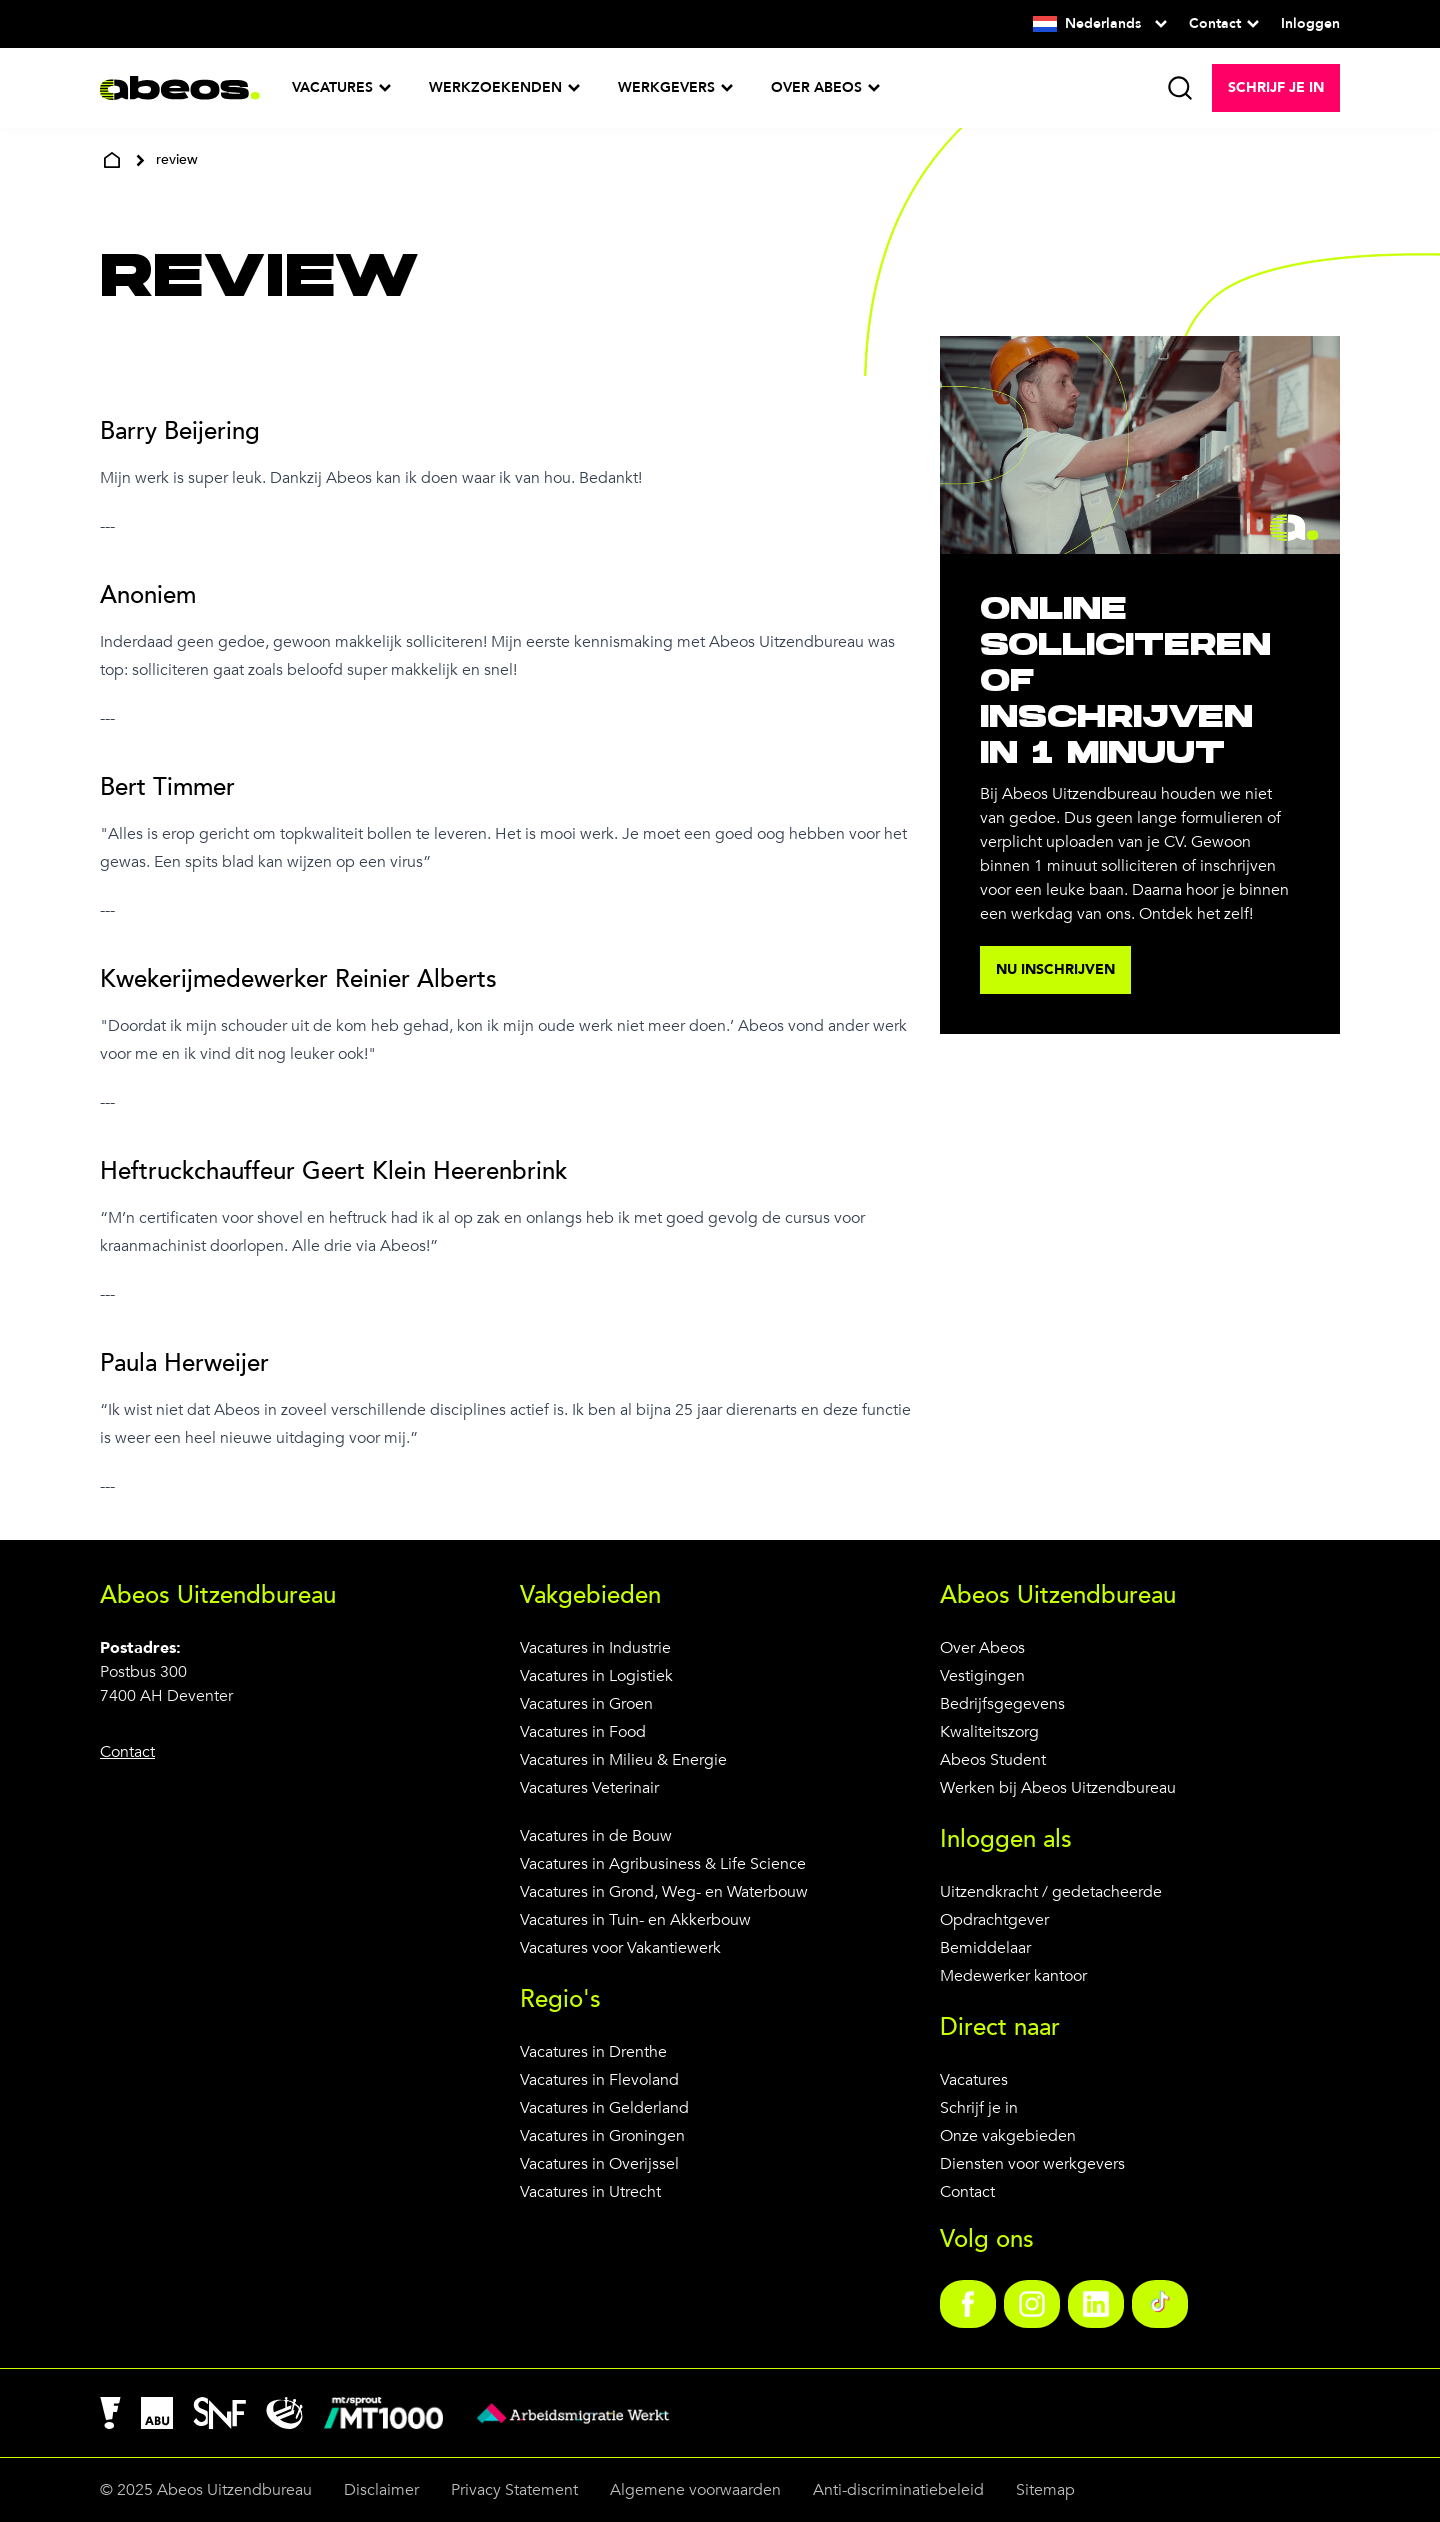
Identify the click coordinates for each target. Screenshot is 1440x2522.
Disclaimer (381, 2490)
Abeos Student (993, 1760)
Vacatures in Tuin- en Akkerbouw (635, 1920)
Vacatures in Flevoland (599, 2080)
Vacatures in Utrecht (590, 2192)
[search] (1180, 88)
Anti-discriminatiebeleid (898, 2490)
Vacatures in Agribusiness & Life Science (663, 1864)
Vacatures (974, 2080)
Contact (967, 2192)
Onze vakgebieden (1008, 2136)
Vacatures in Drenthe (593, 2052)
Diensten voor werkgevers (1032, 2164)
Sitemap (1045, 2490)
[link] (968, 2304)
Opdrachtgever (994, 1920)
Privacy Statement (514, 2490)
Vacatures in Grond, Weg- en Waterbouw (664, 1892)
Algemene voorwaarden (695, 2490)
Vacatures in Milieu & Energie (623, 1760)
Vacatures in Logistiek (596, 1676)
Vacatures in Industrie (595, 1648)
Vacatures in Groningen (602, 2136)
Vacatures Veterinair (589, 1788)
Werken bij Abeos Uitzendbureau (1058, 1788)
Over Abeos (982, 1648)
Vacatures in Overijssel (599, 2164)
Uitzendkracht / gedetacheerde (1051, 1892)
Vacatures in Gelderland (604, 2108)
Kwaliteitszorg (989, 1732)
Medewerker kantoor (1013, 1976)
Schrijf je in (979, 2108)
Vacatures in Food (583, 1732)
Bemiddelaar (985, 1948)
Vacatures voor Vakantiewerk (620, 1948)
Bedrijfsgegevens (1002, 1704)
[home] (112, 160)
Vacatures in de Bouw (596, 1836)
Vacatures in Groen (586, 1704)
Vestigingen (982, 1676)
